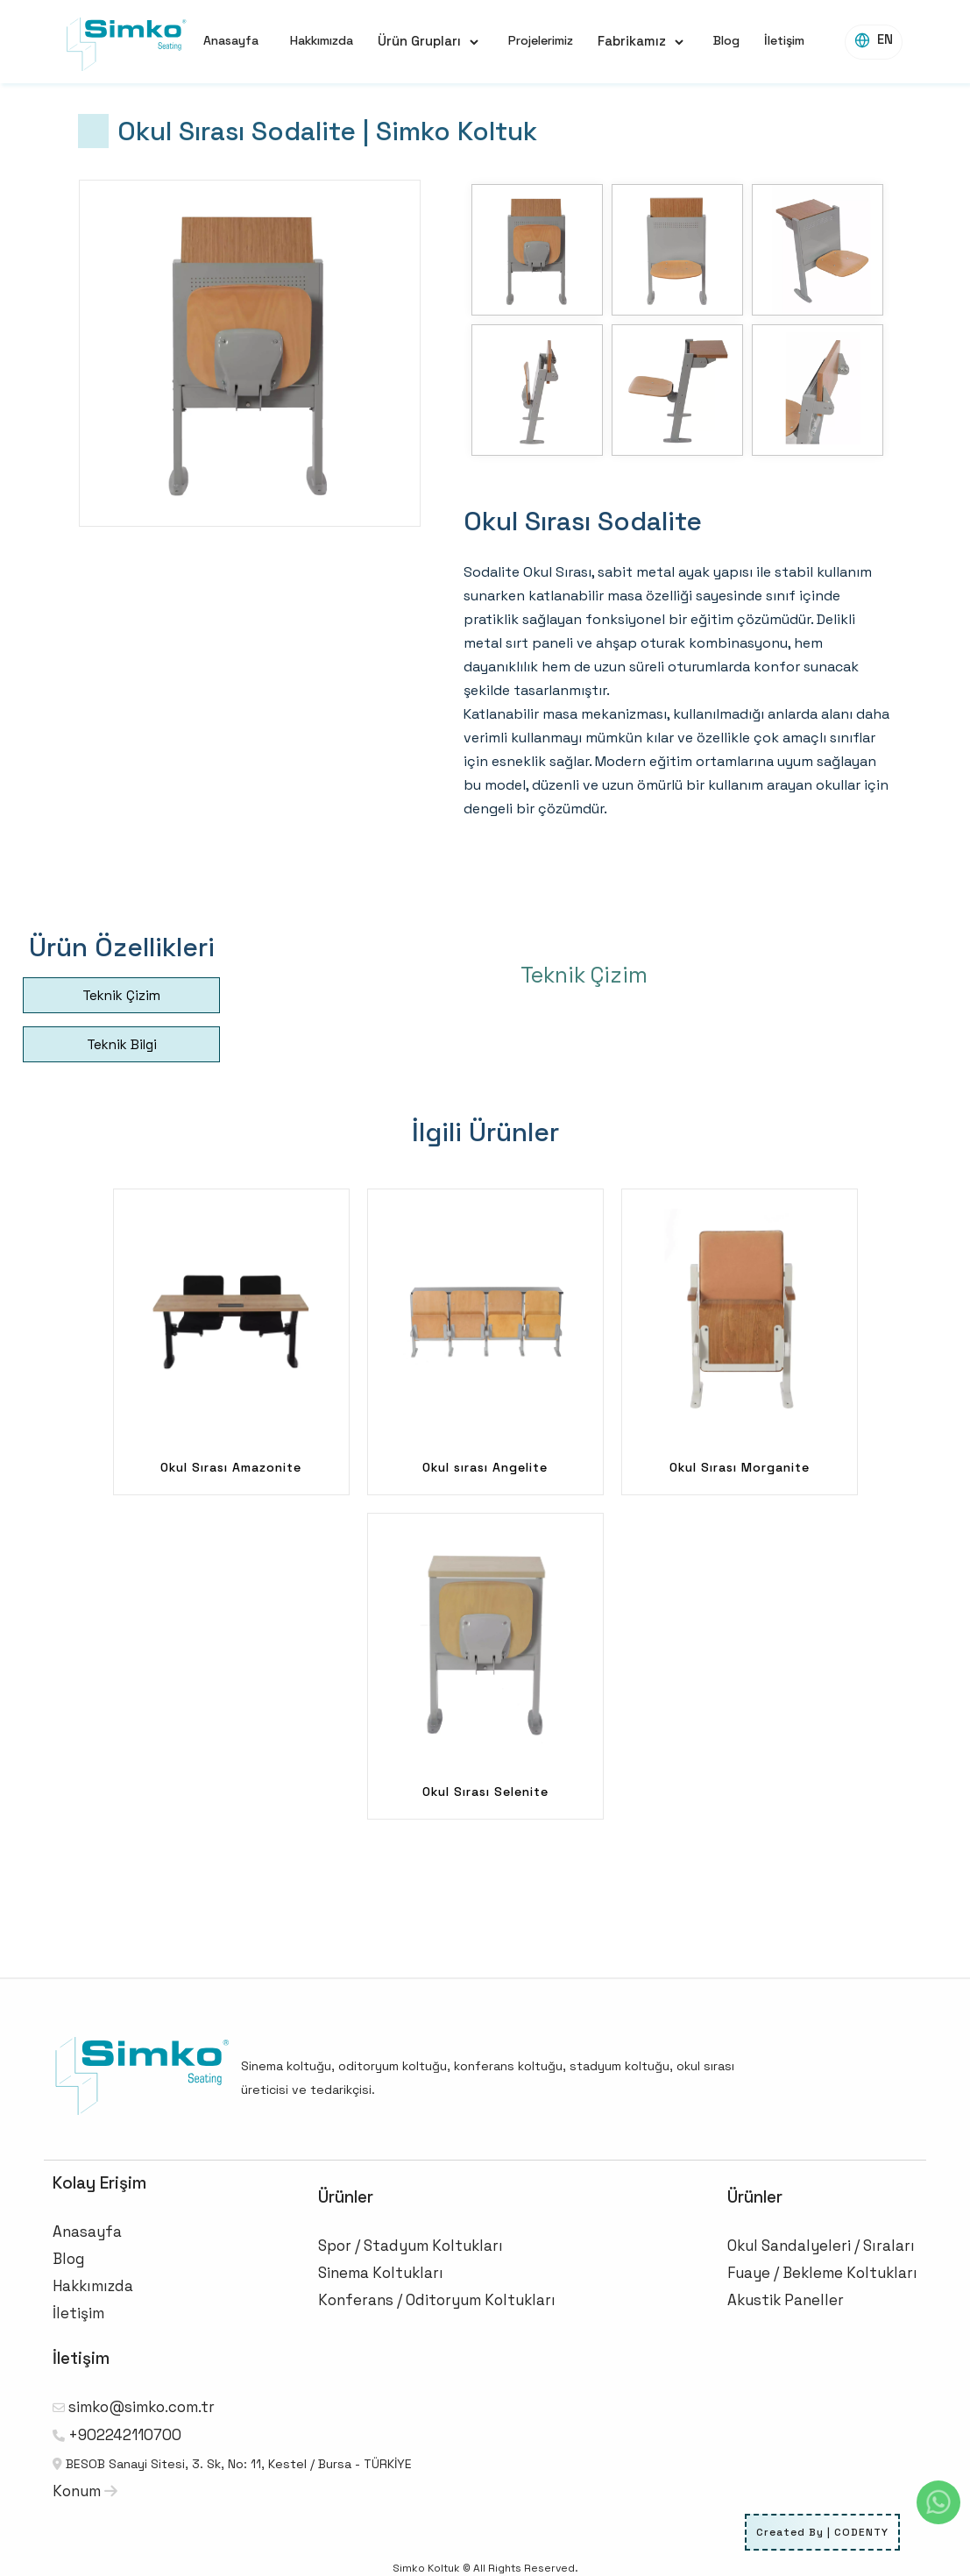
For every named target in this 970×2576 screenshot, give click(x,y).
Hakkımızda (321, 40)
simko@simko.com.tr (141, 2406)
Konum (85, 2491)
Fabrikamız (632, 40)
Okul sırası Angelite (485, 1467)
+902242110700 (124, 2435)
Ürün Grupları (419, 40)
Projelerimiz (540, 40)
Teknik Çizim (121, 995)
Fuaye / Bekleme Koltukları (822, 2272)
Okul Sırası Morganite (739, 1467)
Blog (726, 40)
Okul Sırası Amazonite (230, 1467)
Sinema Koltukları (380, 2272)
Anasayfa (230, 40)
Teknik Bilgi (122, 1044)
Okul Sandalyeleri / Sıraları (821, 2245)
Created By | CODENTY (822, 2532)
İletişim (784, 40)
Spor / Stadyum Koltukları (410, 2245)
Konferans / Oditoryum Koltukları (437, 2300)
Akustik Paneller (785, 2300)
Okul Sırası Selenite (485, 1791)
